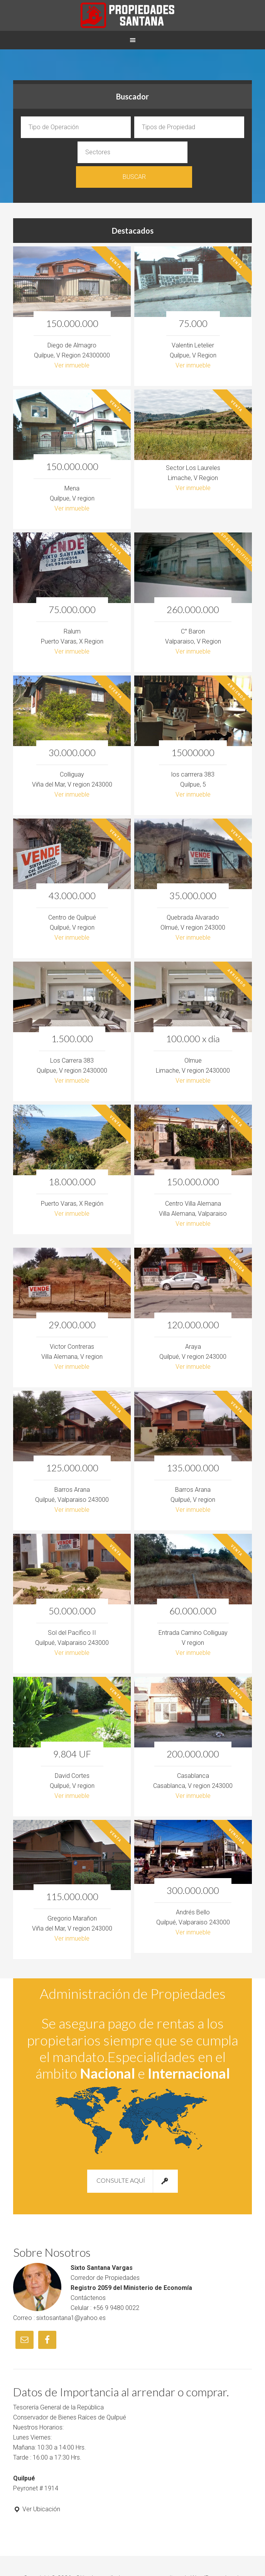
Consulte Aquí (132, 2156)
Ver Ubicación (36, 2484)
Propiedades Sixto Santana (132, 15)
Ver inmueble (71, 340)
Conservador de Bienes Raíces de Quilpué (69, 2392)
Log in (233, 2553)
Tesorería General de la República (58, 2382)
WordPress (206, 2553)
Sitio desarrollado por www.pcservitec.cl (131, 2553)
